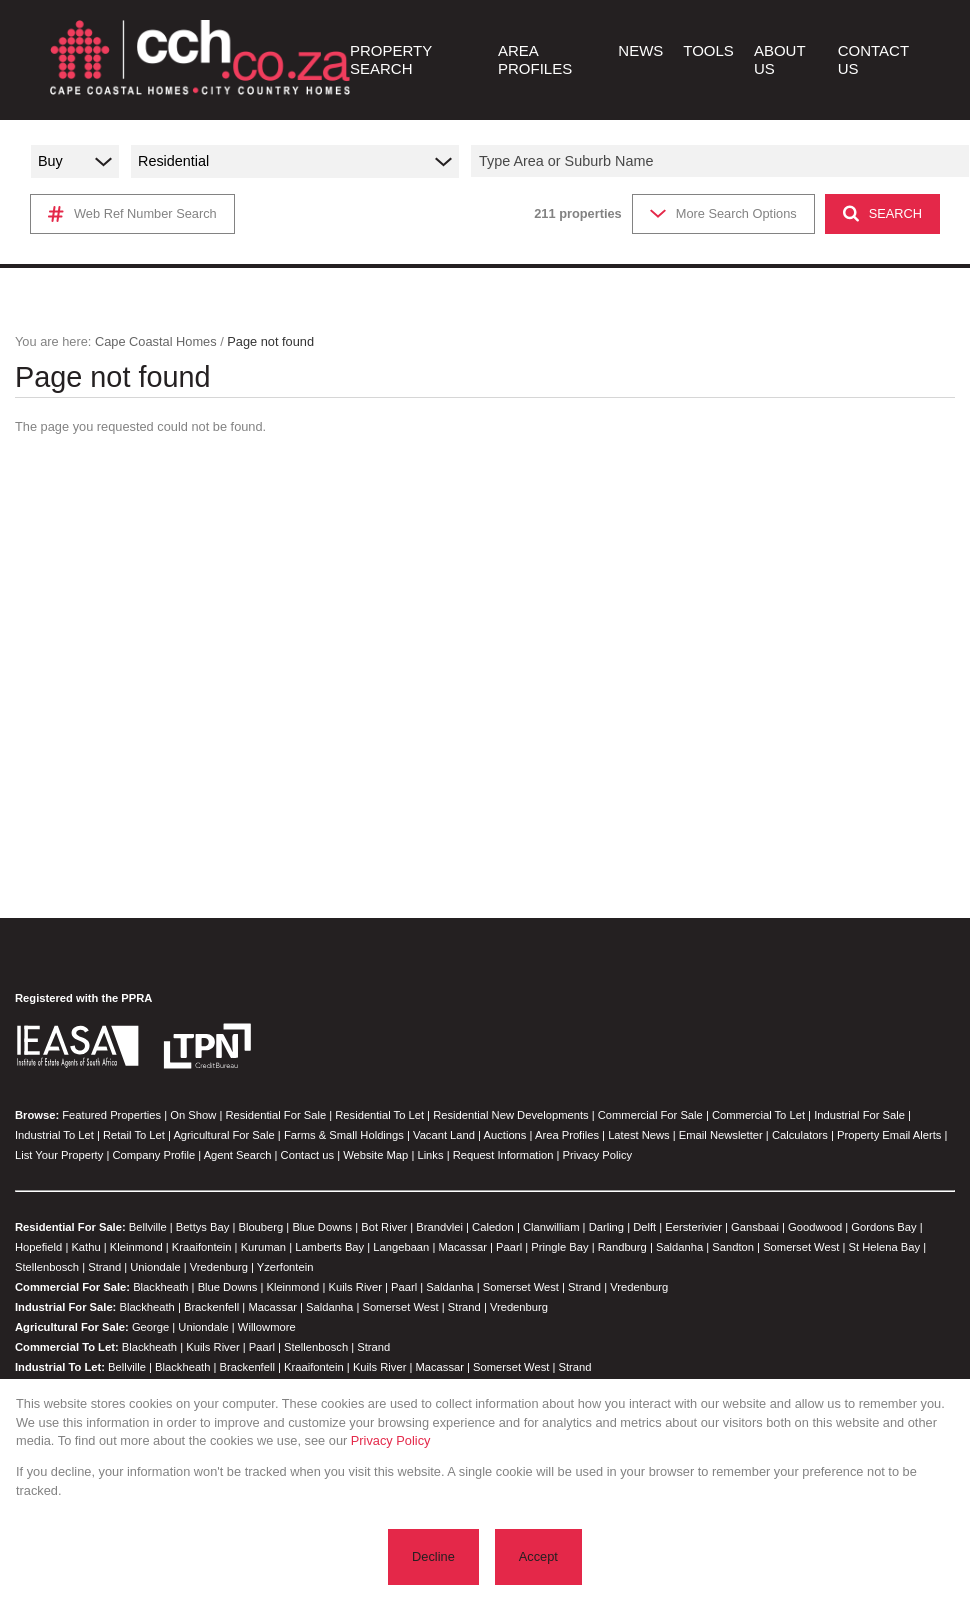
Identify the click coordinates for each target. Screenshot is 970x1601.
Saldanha (679, 1247)
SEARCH (882, 213)
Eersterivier (693, 1227)
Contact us (307, 1155)
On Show (193, 1115)
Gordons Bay (883, 1227)
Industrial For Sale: (65, 1307)
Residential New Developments (510, 1115)
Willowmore (267, 1327)
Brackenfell (211, 1307)
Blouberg (260, 1227)
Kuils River (354, 1287)
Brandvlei (439, 1227)
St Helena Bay (885, 1247)
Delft (644, 1227)
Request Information (503, 1155)
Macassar (462, 1247)
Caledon (493, 1227)
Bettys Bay (202, 1227)
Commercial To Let (758, 1115)
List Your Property (59, 1155)
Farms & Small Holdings (344, 1135)
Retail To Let (134, 1135)
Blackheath (160, 1287)
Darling (606, 1227)
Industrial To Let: (60, 1367)
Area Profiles (567, 1135)
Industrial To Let (54, 1135)
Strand (104, 1267)
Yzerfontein (285, 1267)
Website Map (375, 1155)
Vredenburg (219, 1267)
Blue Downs (322, 1227)
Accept (538, 1556)
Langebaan (401, 1247)
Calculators (800, 1135)
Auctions (505, 1135)
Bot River (384, 1227)
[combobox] (723, 161)
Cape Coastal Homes (156, 341)
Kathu (85, 1247)
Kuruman (263, 1247)
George (150, 1327)
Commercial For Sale (650, 1115)
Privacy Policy (598, 1155)
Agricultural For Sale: (72, 1327)
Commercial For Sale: (72, 1287)
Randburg (622, 1247)
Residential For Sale (275, 1115)
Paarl (509, 1247)
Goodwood (815, 1227)
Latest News (639, 1135)
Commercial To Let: (67, 1347)
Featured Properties (111, 1115)
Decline (433, 1556)
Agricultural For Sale (223, 1135)
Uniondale (155, 1267)
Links (430, 1155)
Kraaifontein (202, 1247)
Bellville (148, 1227)
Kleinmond (136, 1247)
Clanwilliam (551, 1227)
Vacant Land (444, 1135)
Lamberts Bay (329, 1247)
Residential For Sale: (70, 1227)
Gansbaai (755, 1227)
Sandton (733, 1247)
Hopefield (38, 1247)
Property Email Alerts (889, 1135)
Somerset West (801, 1247)
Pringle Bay (559, 1247)
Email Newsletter (721, 1135)
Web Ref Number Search (132, 214)
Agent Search (238, 1155)
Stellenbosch (47, 1267)
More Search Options (723, 213)
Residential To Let (379, 1115)
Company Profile (153, 1155)
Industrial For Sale (859, 1115)
